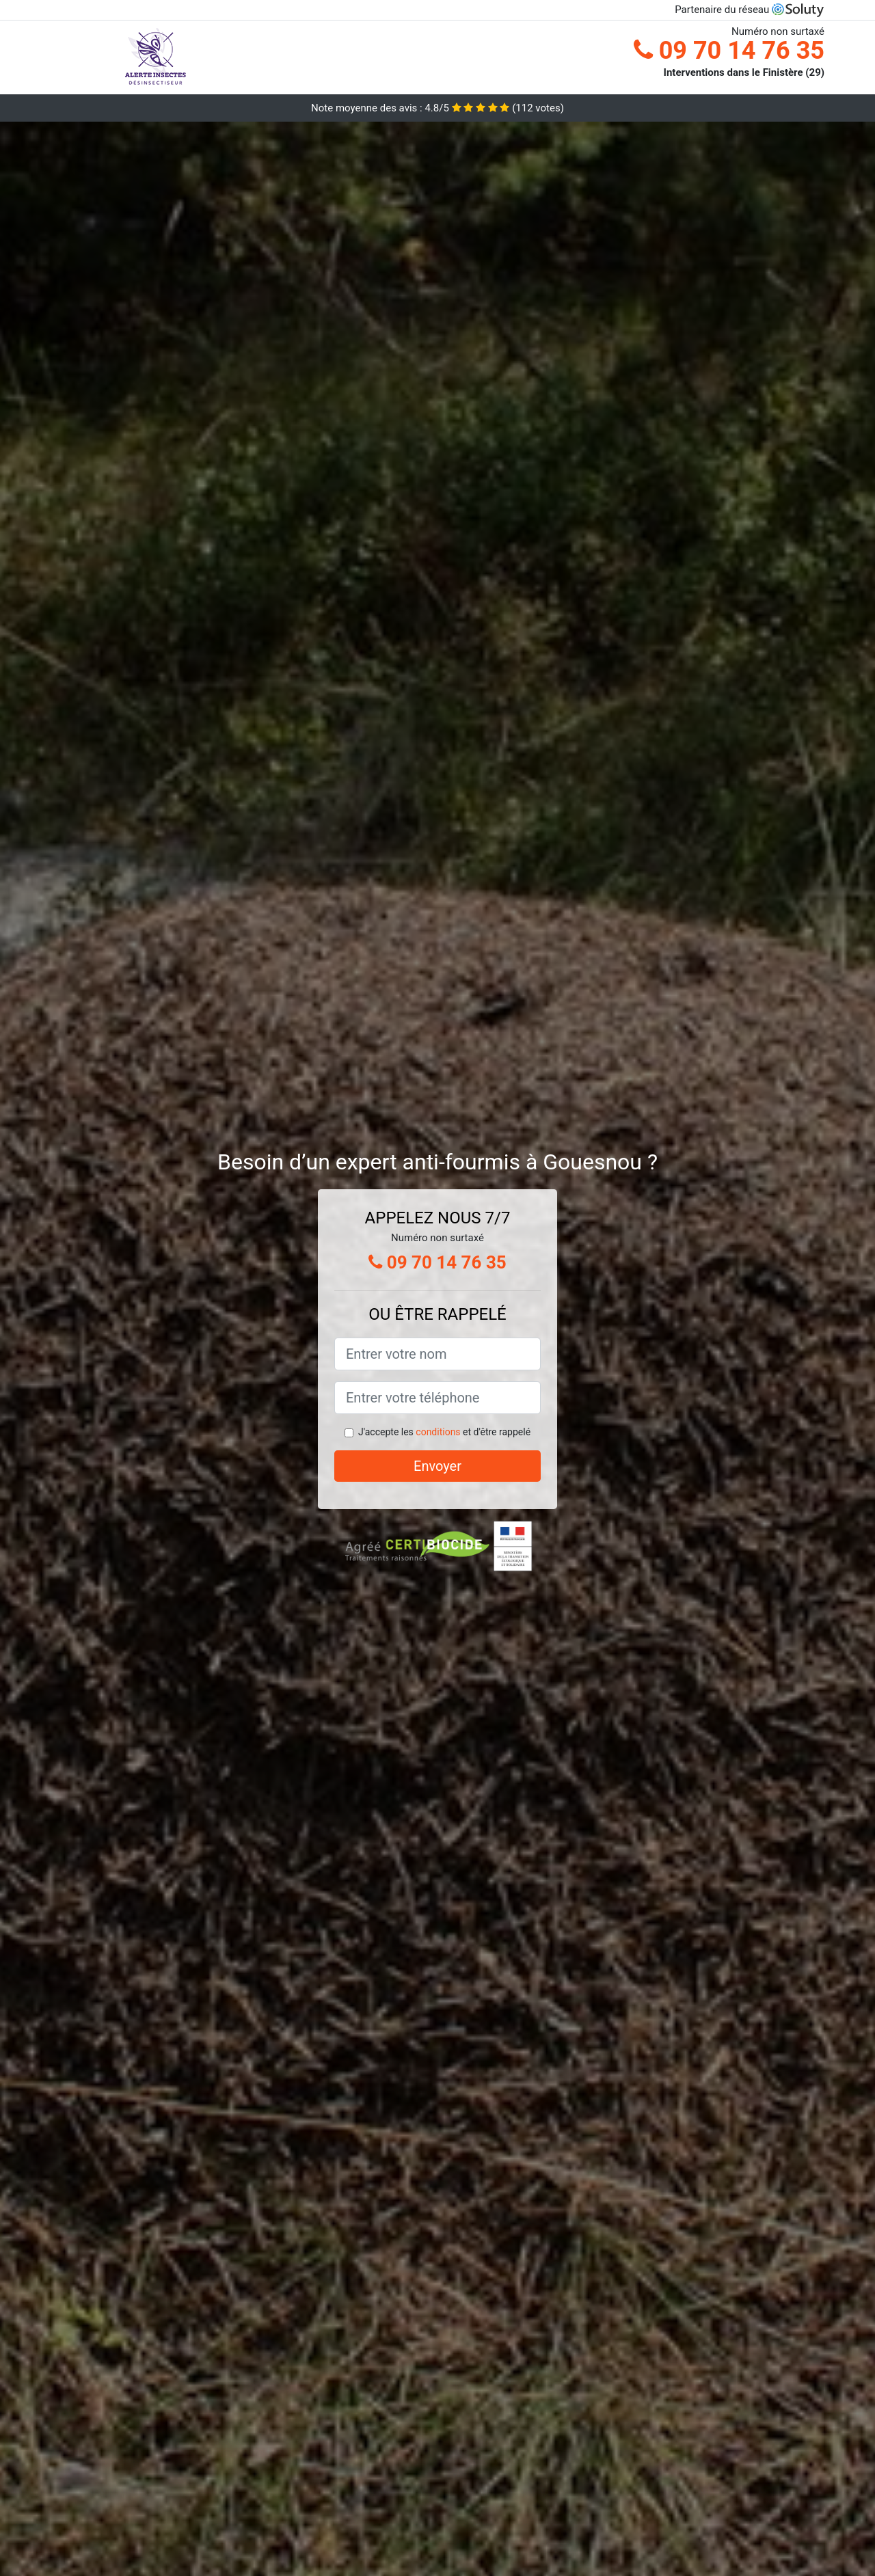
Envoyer (437, 1466)
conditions (438, 1431)
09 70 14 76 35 (729, 50)
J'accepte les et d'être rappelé (444, 1431)
